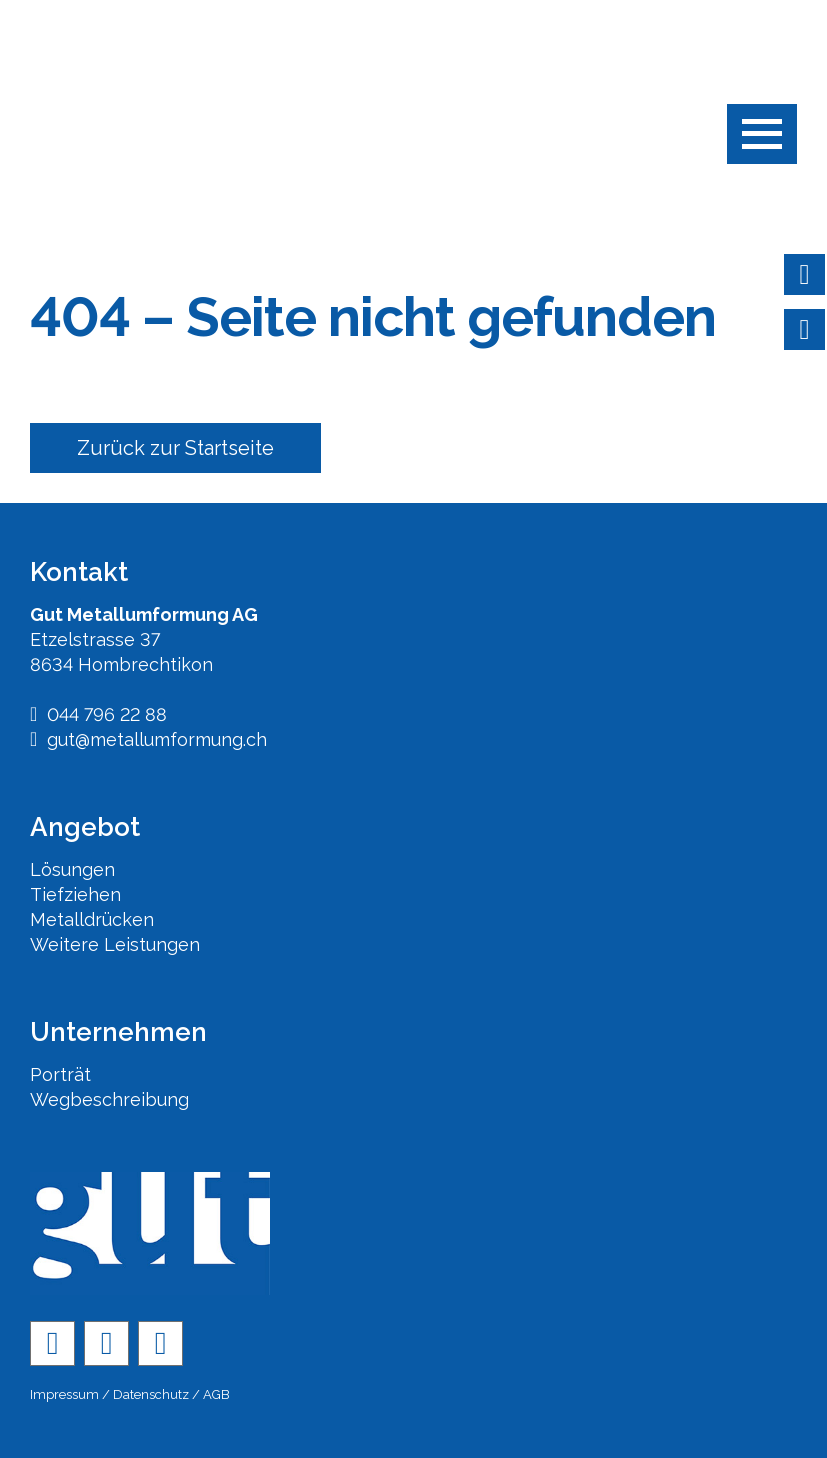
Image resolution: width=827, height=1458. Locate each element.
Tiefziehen (75, 894)
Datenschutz (151, 1394)
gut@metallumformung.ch (148, 739)
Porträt (60, 1074)
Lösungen (72, 869)
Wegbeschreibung (109, 1099)
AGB (216, 1394)
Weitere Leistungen (115, 944)
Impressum (64, 1394)
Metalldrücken (92, 919)
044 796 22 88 (98, 714)
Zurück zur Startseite (175, 448)
